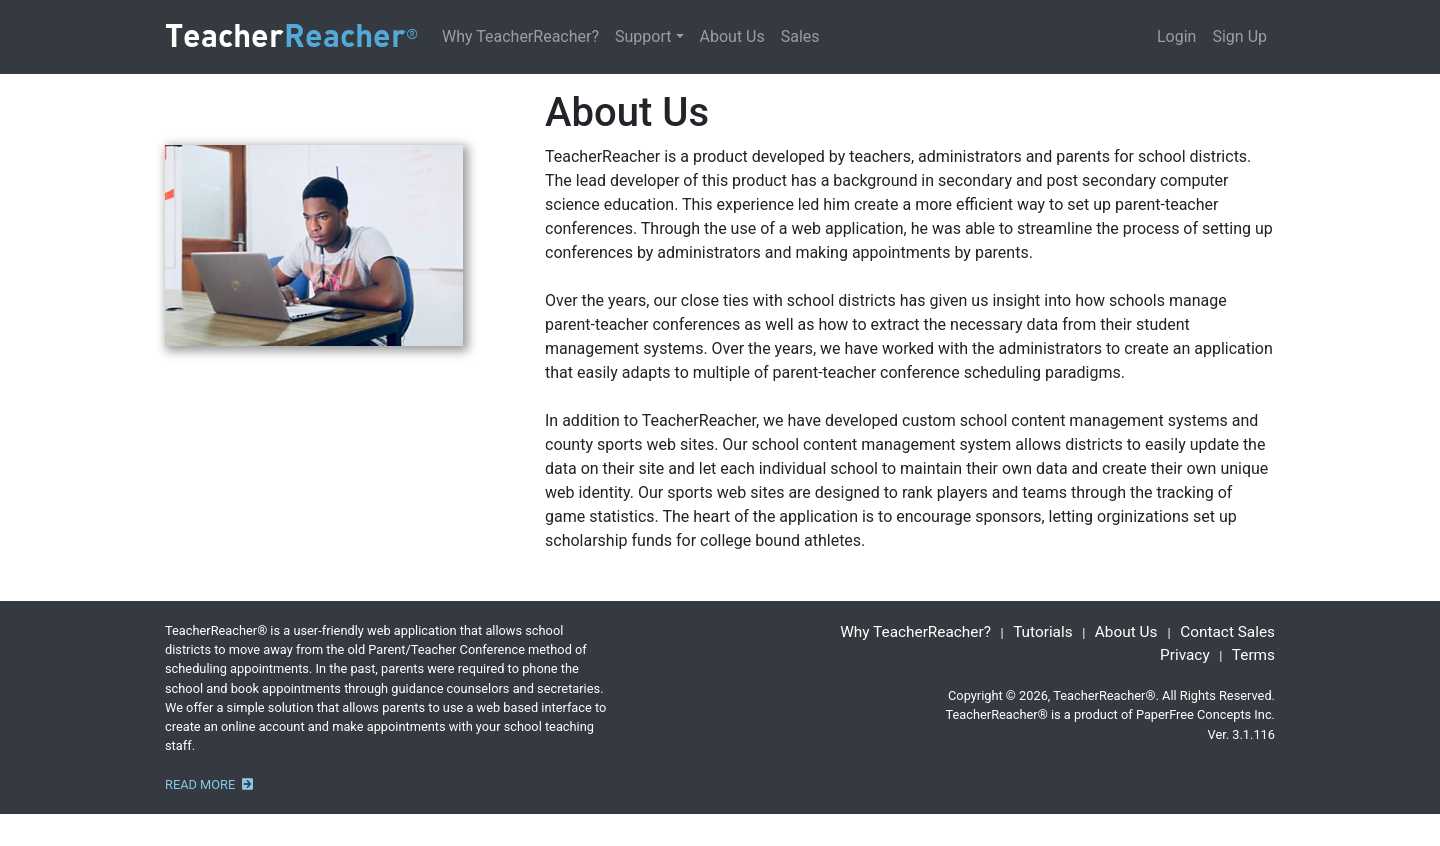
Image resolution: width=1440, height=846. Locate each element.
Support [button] (643, 36)
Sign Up (1239, 36)
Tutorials (1043, 632)
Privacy (1185, 655)
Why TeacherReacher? (520, 36)
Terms (1253, 655)
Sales (800, 36)
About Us (732, 36)
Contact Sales (1227, 632)
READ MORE (209, 784)
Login (1176, 36)
